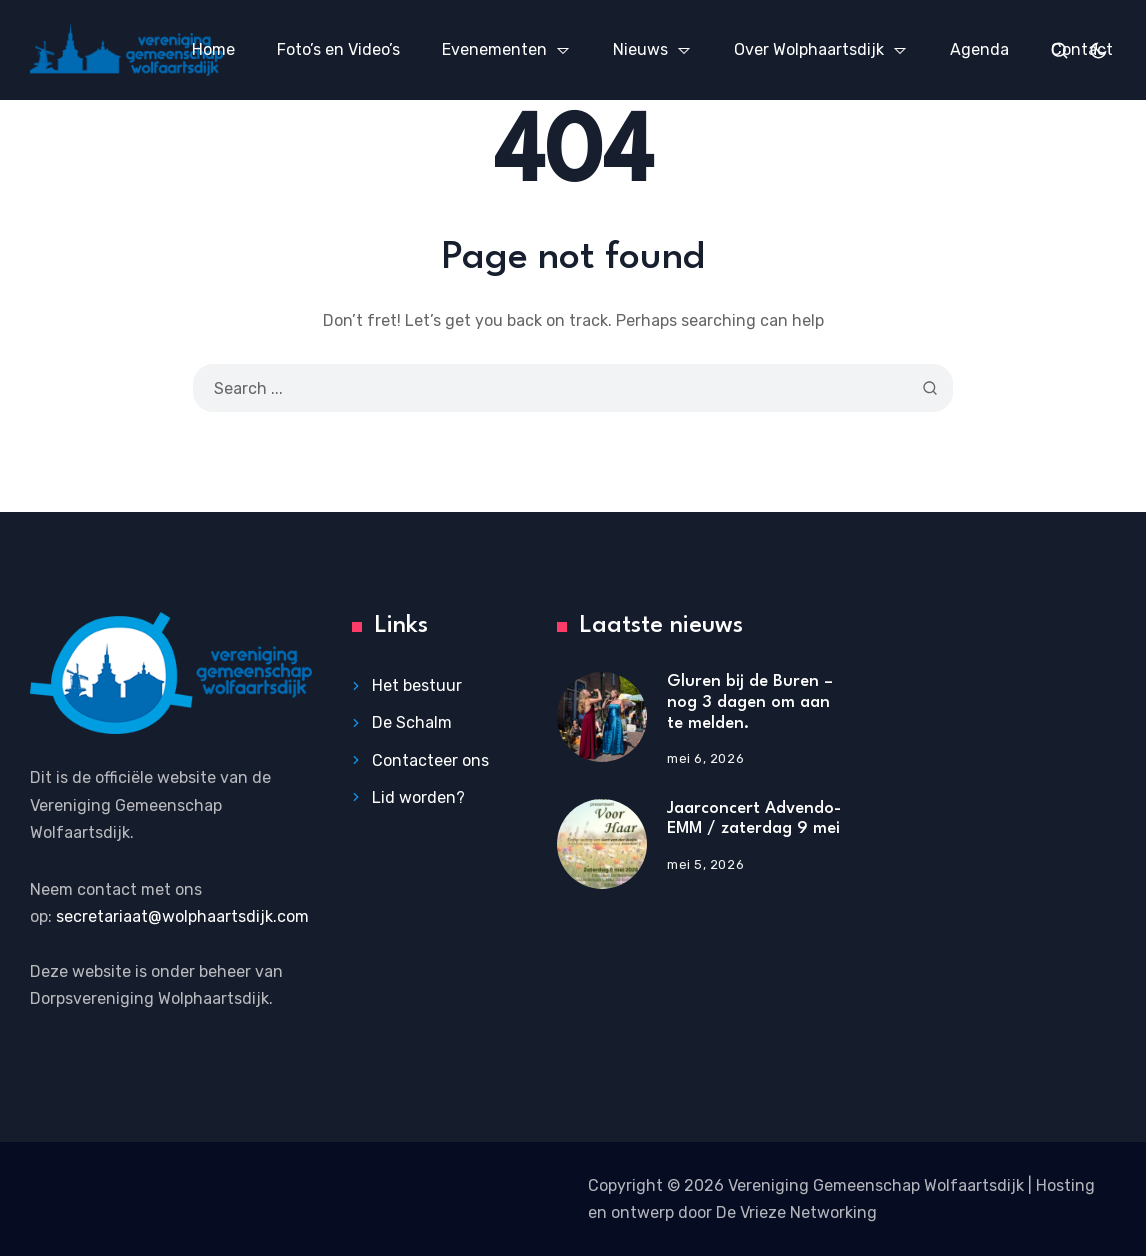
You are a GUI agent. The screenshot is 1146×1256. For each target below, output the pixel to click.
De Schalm (412, 722)
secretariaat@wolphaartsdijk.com (182, 916)
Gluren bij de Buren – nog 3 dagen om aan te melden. (750, 702)
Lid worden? (418, 797)
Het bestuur (417, 685)
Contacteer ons (430, 760)
